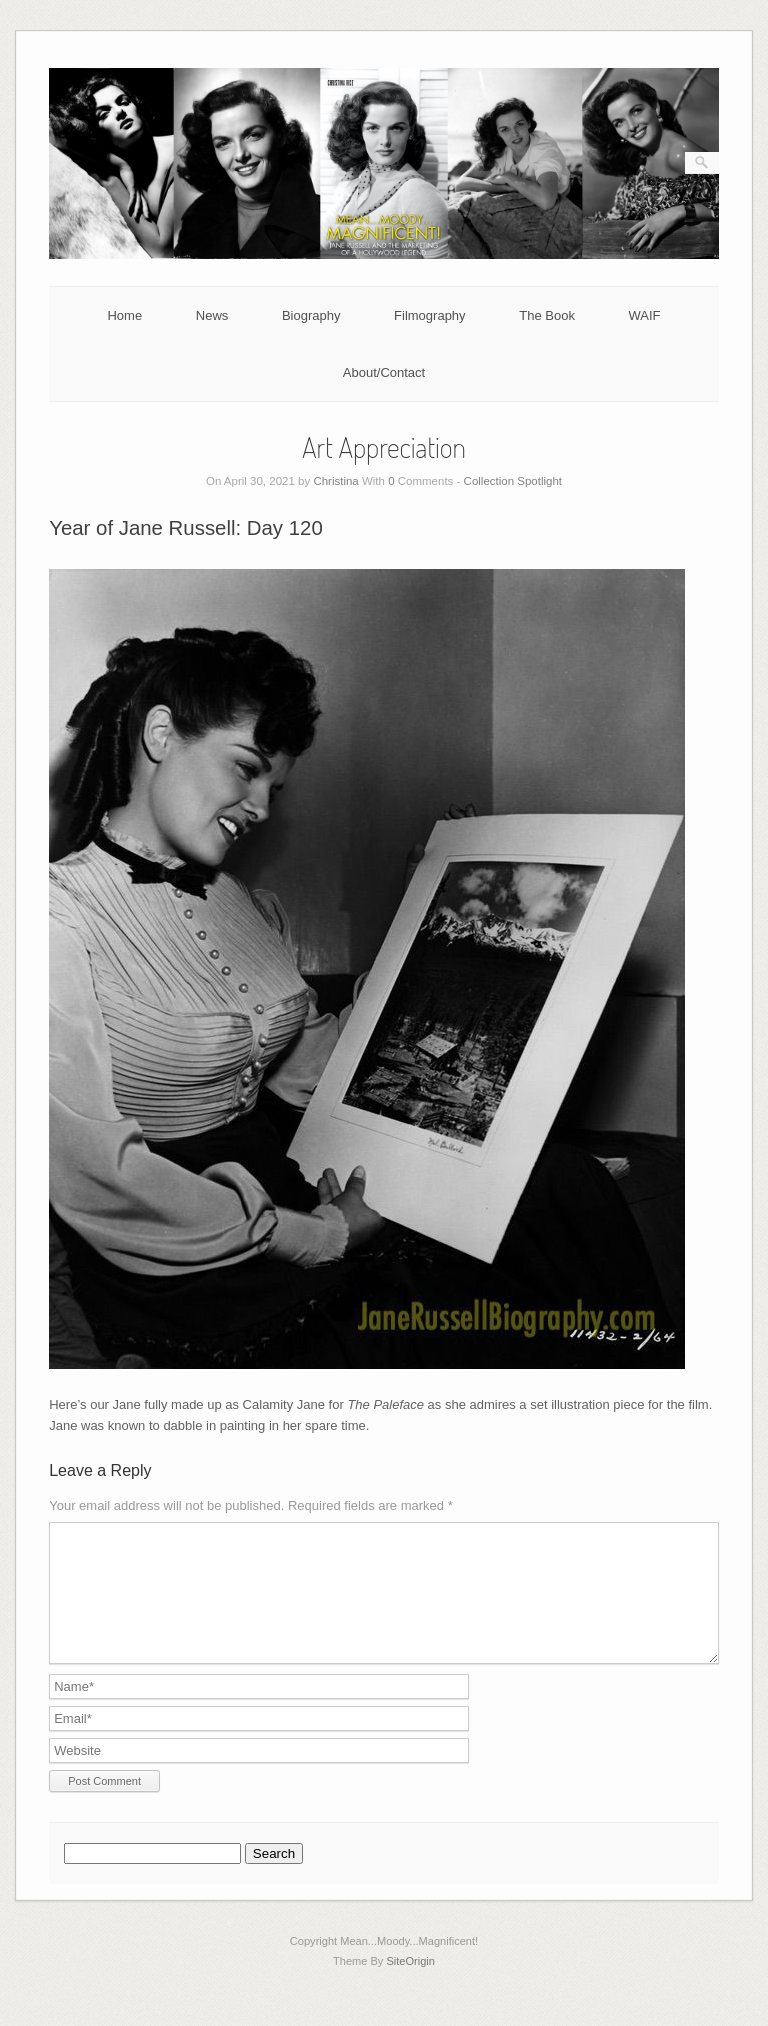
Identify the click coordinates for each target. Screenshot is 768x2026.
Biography (311, 315)
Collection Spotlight (513, 481)
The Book (547, 315)
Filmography (430, 315)
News (212, 315)
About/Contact (384, 372)
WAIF (645, 315)
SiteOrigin (410, 1985)
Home (124, 315)
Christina (335, 481)
